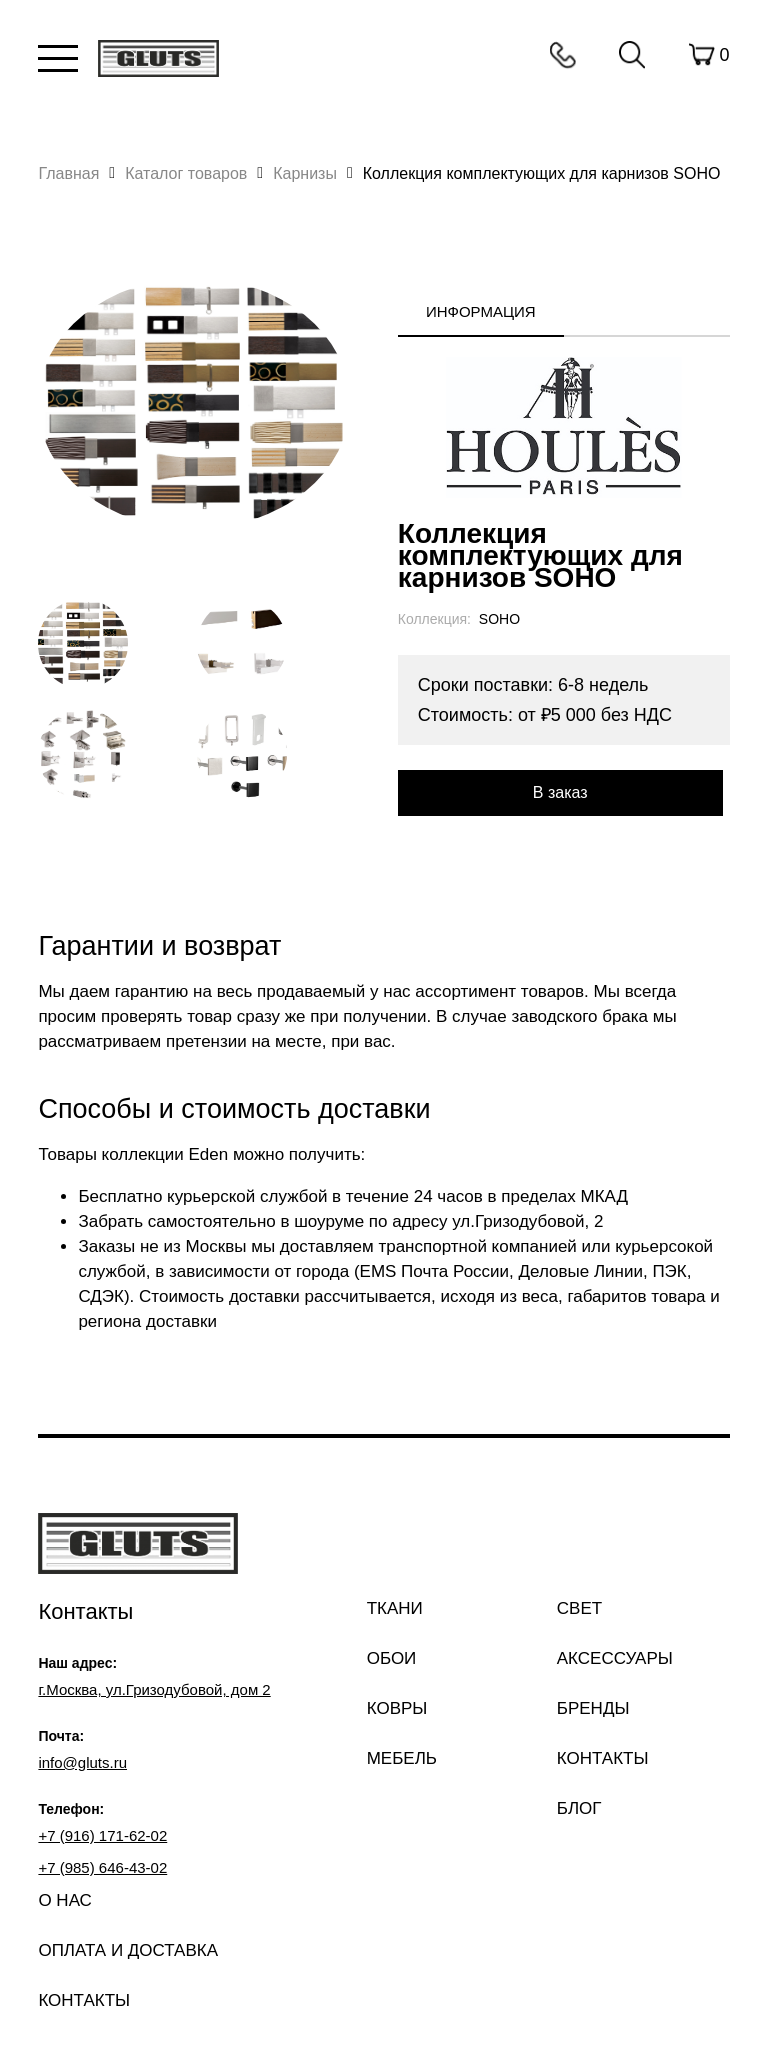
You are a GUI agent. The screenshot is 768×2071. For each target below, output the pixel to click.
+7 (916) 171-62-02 (102, 1835)
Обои (392, 1658)
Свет (579, 1608)
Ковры (397, 1708)
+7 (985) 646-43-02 (102, 1867)
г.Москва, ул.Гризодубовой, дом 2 (154, 1689)
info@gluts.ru (82, 1762)
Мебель (402, 1758)
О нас (64, 1900)
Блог (579, 1808)
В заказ (560, 792)
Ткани (395, 1608)
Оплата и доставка (128, 1950)
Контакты (563, 55)
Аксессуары (615, 1658)
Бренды (593, 1708)
